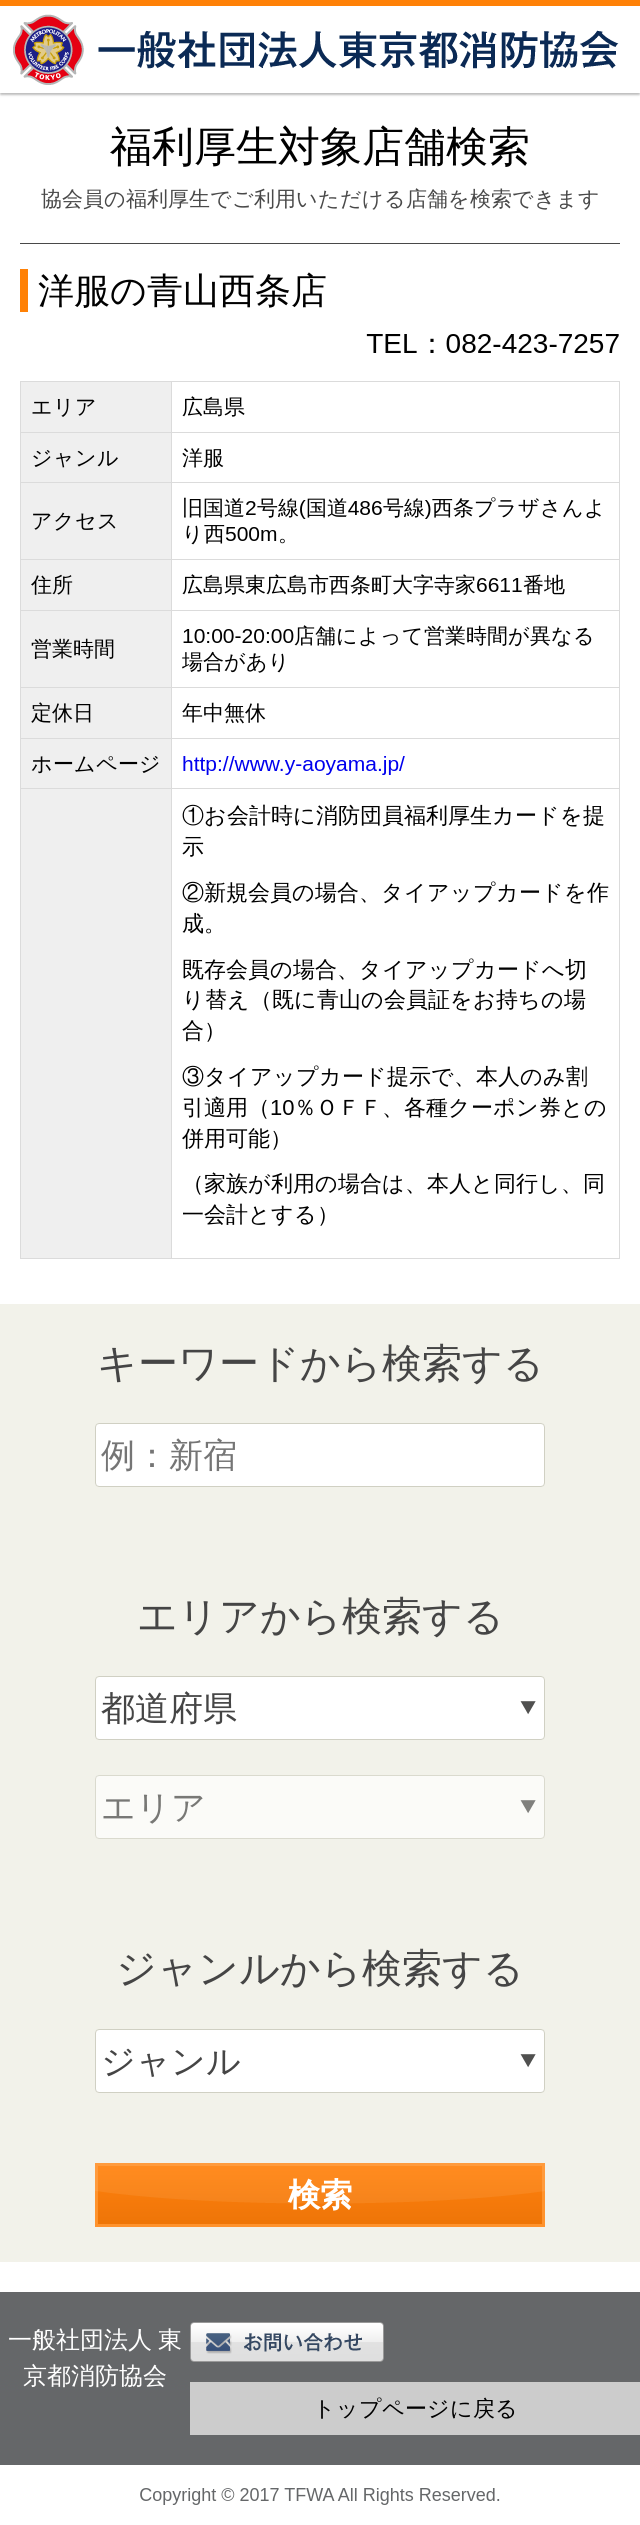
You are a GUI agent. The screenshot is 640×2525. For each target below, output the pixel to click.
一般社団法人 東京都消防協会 (320, 49)
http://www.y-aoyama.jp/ (293, 763)
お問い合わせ (287, 2342)
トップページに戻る (415, 2408)
